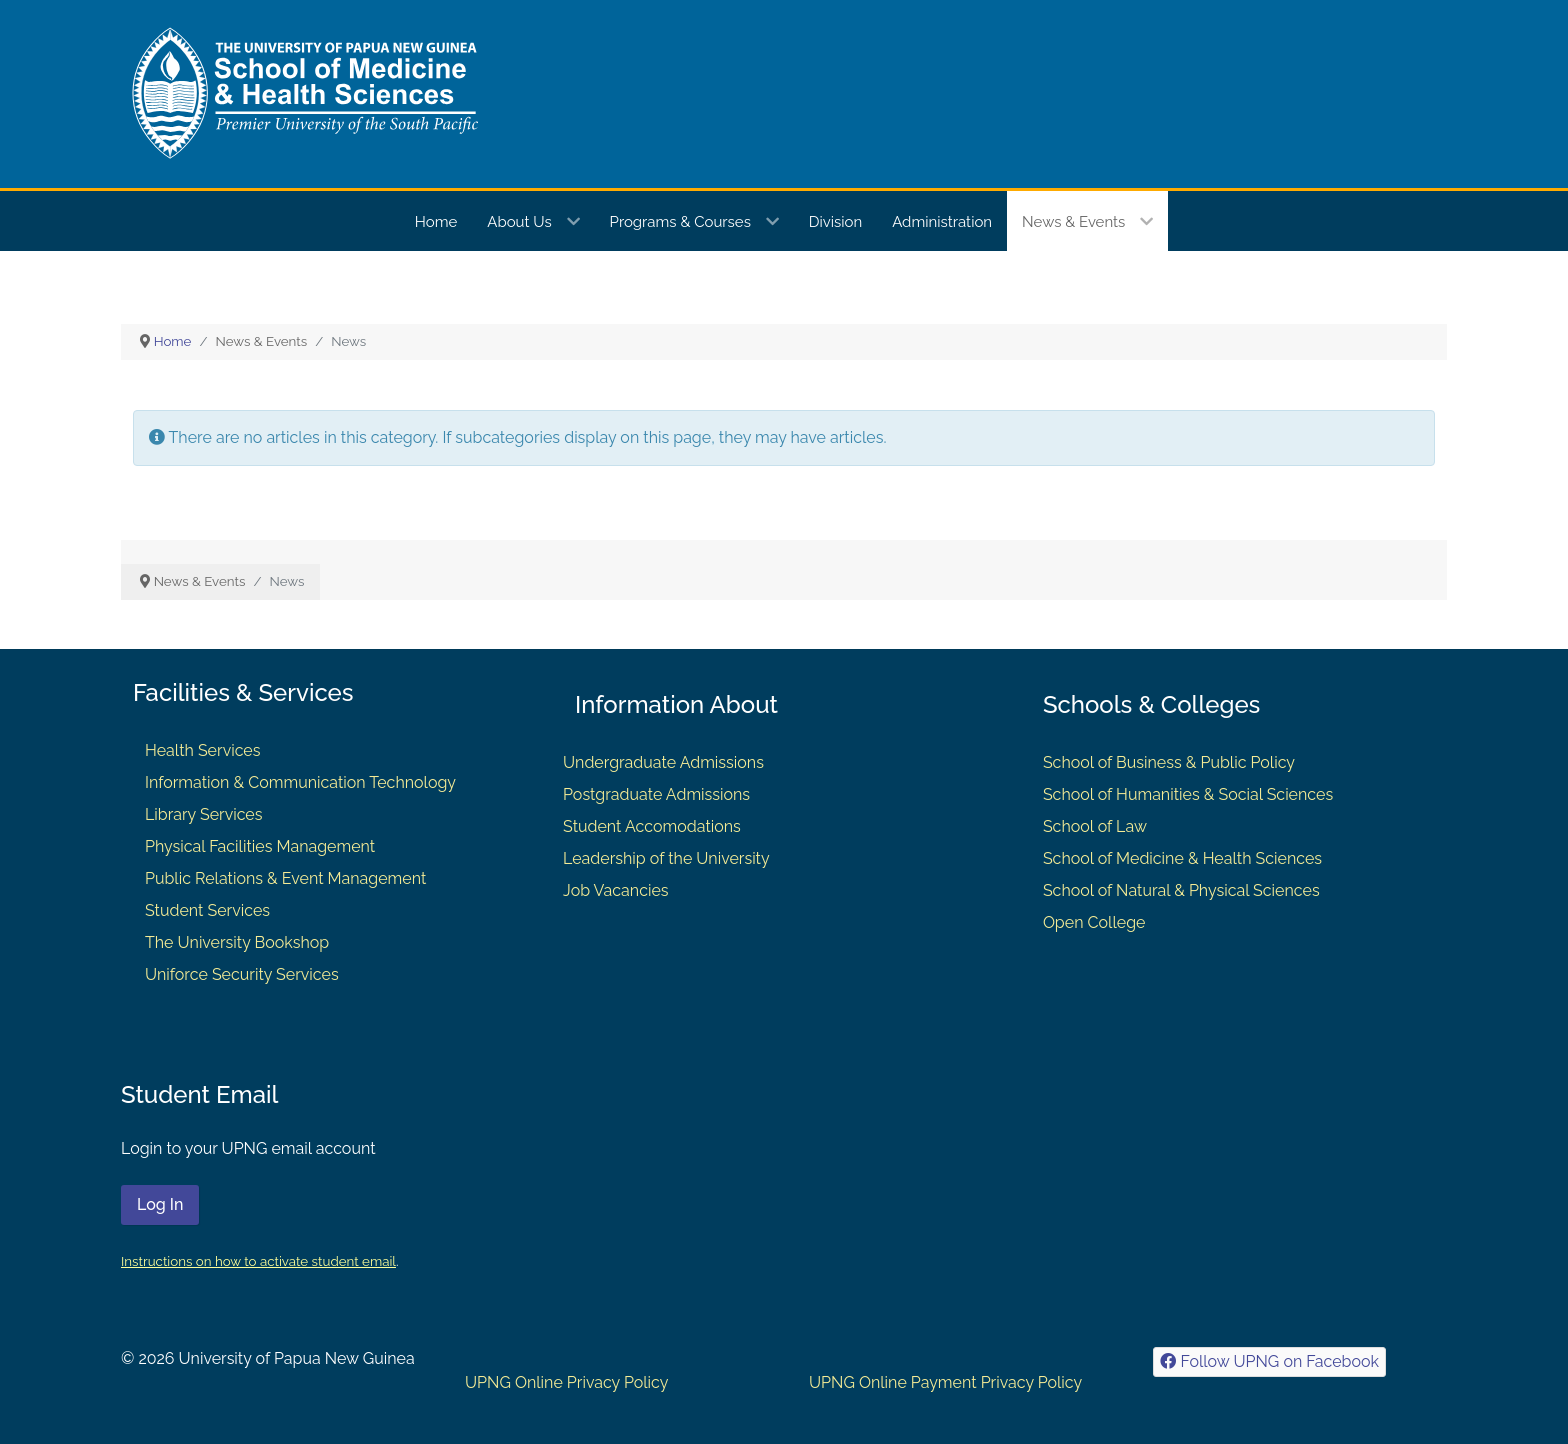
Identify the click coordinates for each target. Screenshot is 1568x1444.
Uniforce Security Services (242, 974)
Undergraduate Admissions (663, 762)
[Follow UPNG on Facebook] (1269, 1361)
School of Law (1095, 826)
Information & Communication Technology (300, 782)
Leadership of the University (666, 858)
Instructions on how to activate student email (258, 1261)
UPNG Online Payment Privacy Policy (945, 1382)
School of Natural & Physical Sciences (1181, 890)
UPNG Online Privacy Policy (566, 1382)
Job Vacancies (615, 890)
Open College (1094, 922)
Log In (160, 1204)
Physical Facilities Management (260, 846)
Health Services (202, 750)
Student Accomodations (652, 826)
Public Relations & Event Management (285, 878)
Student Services (207, 910)
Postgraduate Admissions (656, 794)
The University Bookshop (237, 942)
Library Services (204, 814)
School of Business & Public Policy (1169, 762)
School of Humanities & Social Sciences (1188, 794)
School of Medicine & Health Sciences (1182, 858)
